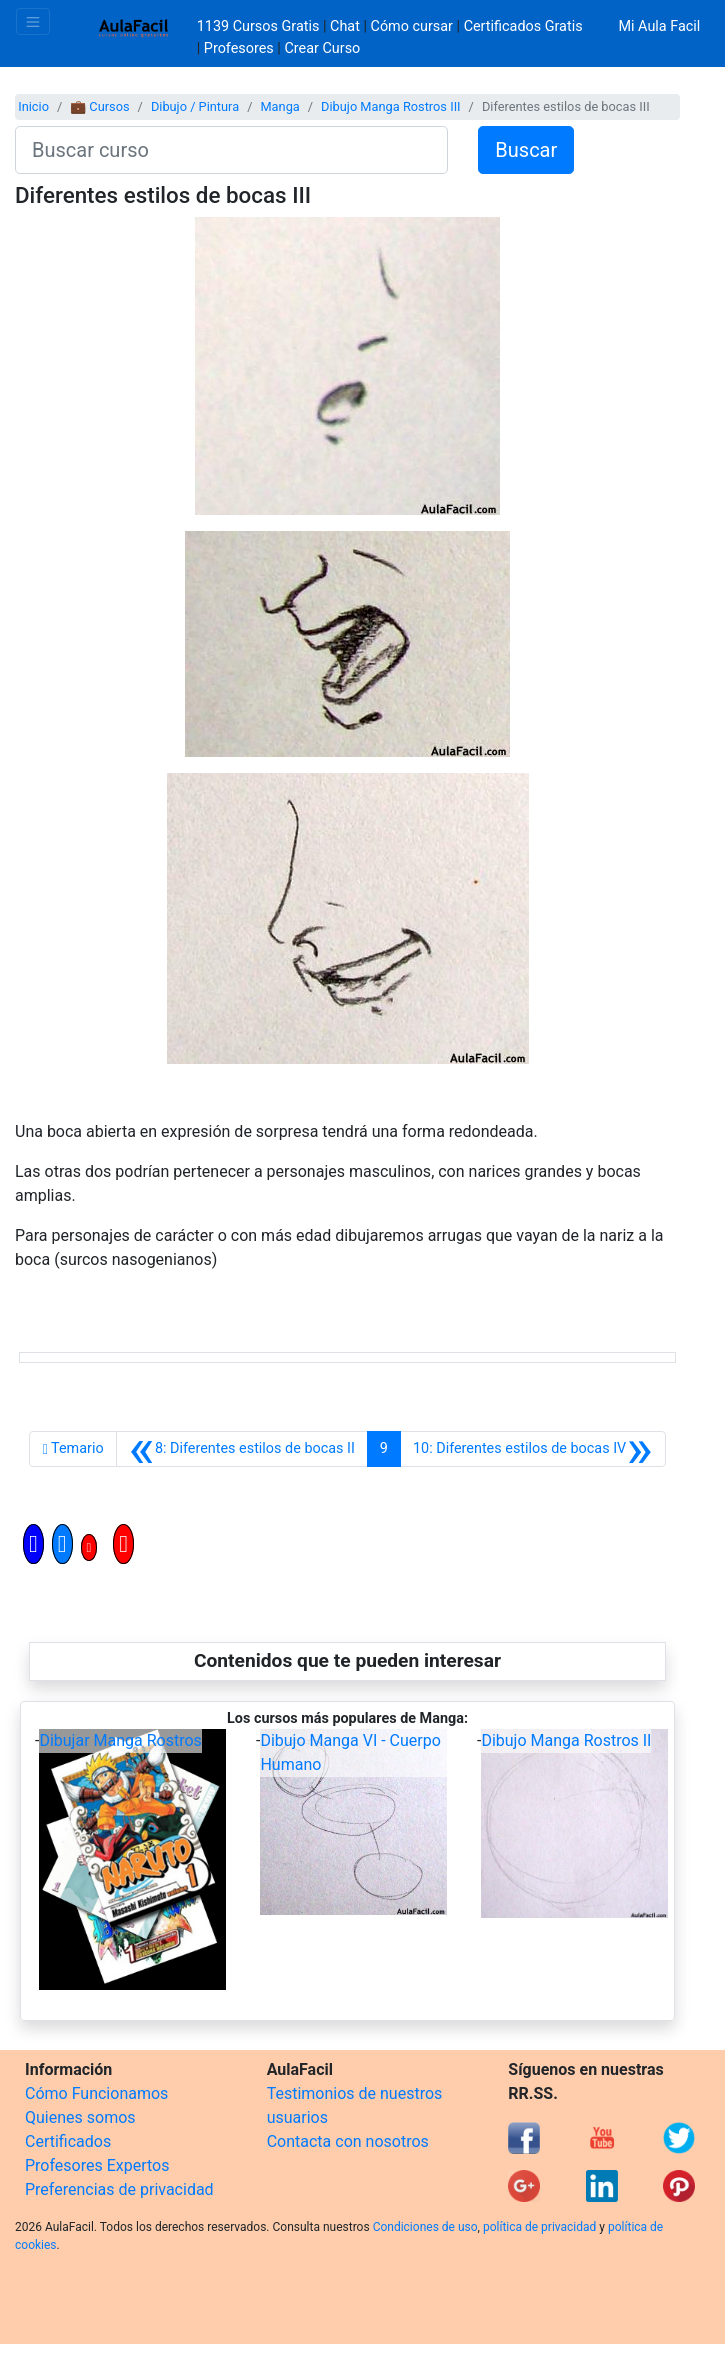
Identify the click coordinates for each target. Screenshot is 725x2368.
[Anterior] (242, 1449)
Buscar (526, 150)
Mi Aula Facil (659, 26)
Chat (345, 26)
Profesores (239, 48)
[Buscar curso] (231, 150)
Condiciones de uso (425, 2227)
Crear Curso (322, 48)
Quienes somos (80, 2117)
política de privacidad (539, 2227)
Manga (279, 106)
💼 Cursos (99, 106)
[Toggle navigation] (33, 21)
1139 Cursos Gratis (260, 26)
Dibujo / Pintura (195, 106)
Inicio (33, 106)
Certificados (68, 2141)
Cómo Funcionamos (96, 2093)
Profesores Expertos (97, 2165)
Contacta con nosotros (348, 2141)
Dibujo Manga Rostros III (391, 106)
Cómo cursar (412, 26)
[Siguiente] (533, 1449)
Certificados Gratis (523, 26)
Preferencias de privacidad (119, 2189)
